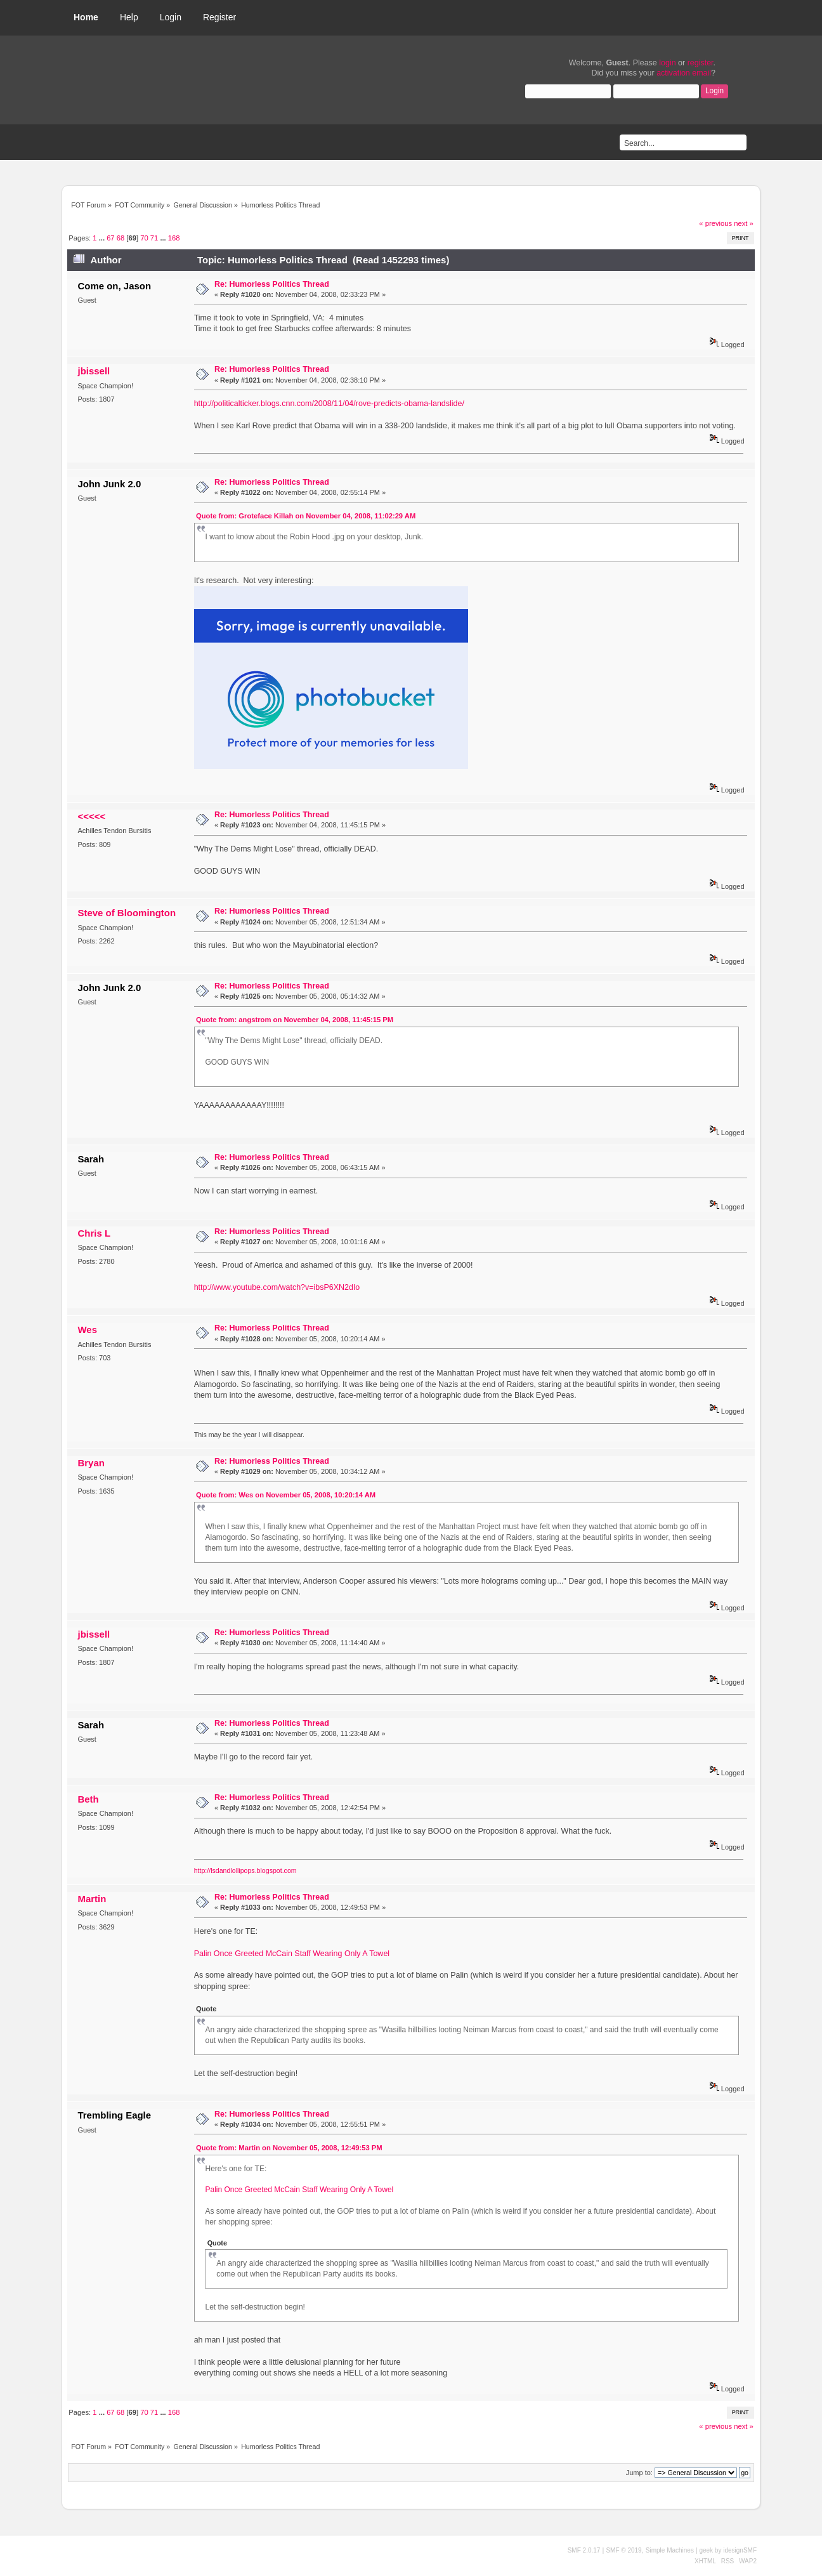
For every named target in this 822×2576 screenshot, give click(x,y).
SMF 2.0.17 (584, 2550)
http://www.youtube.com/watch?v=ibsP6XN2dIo (277, 1287)
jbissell (93, 370)
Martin (91, 1898)
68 (120, 238)
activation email (683, 73)
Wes (87, 1329)
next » (744, 223)
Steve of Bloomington (126, 912)
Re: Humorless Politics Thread (271, 284)
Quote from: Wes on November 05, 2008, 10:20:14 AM (285, 1495)
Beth (87, 1799)
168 (174, 238)
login (667, 62)
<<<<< (91, 816)
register (701, 62)
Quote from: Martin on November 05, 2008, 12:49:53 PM (289, 2148)
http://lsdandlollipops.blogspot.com (245, 1870)
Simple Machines (670, 2550)
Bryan (90, 1462)
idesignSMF (740, 2550)
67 (110, 238)
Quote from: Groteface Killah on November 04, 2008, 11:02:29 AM (305, 516)
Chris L (93, 1233)
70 (144, 238)
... (103, 238)
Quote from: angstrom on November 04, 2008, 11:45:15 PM (294, 1019)
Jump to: (639, 2472)
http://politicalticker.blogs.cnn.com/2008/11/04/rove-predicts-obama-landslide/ (329, 403)
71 (154, 238)
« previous (715, 223)
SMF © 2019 (623, 2550)
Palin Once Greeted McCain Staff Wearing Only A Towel (291, 1953)
